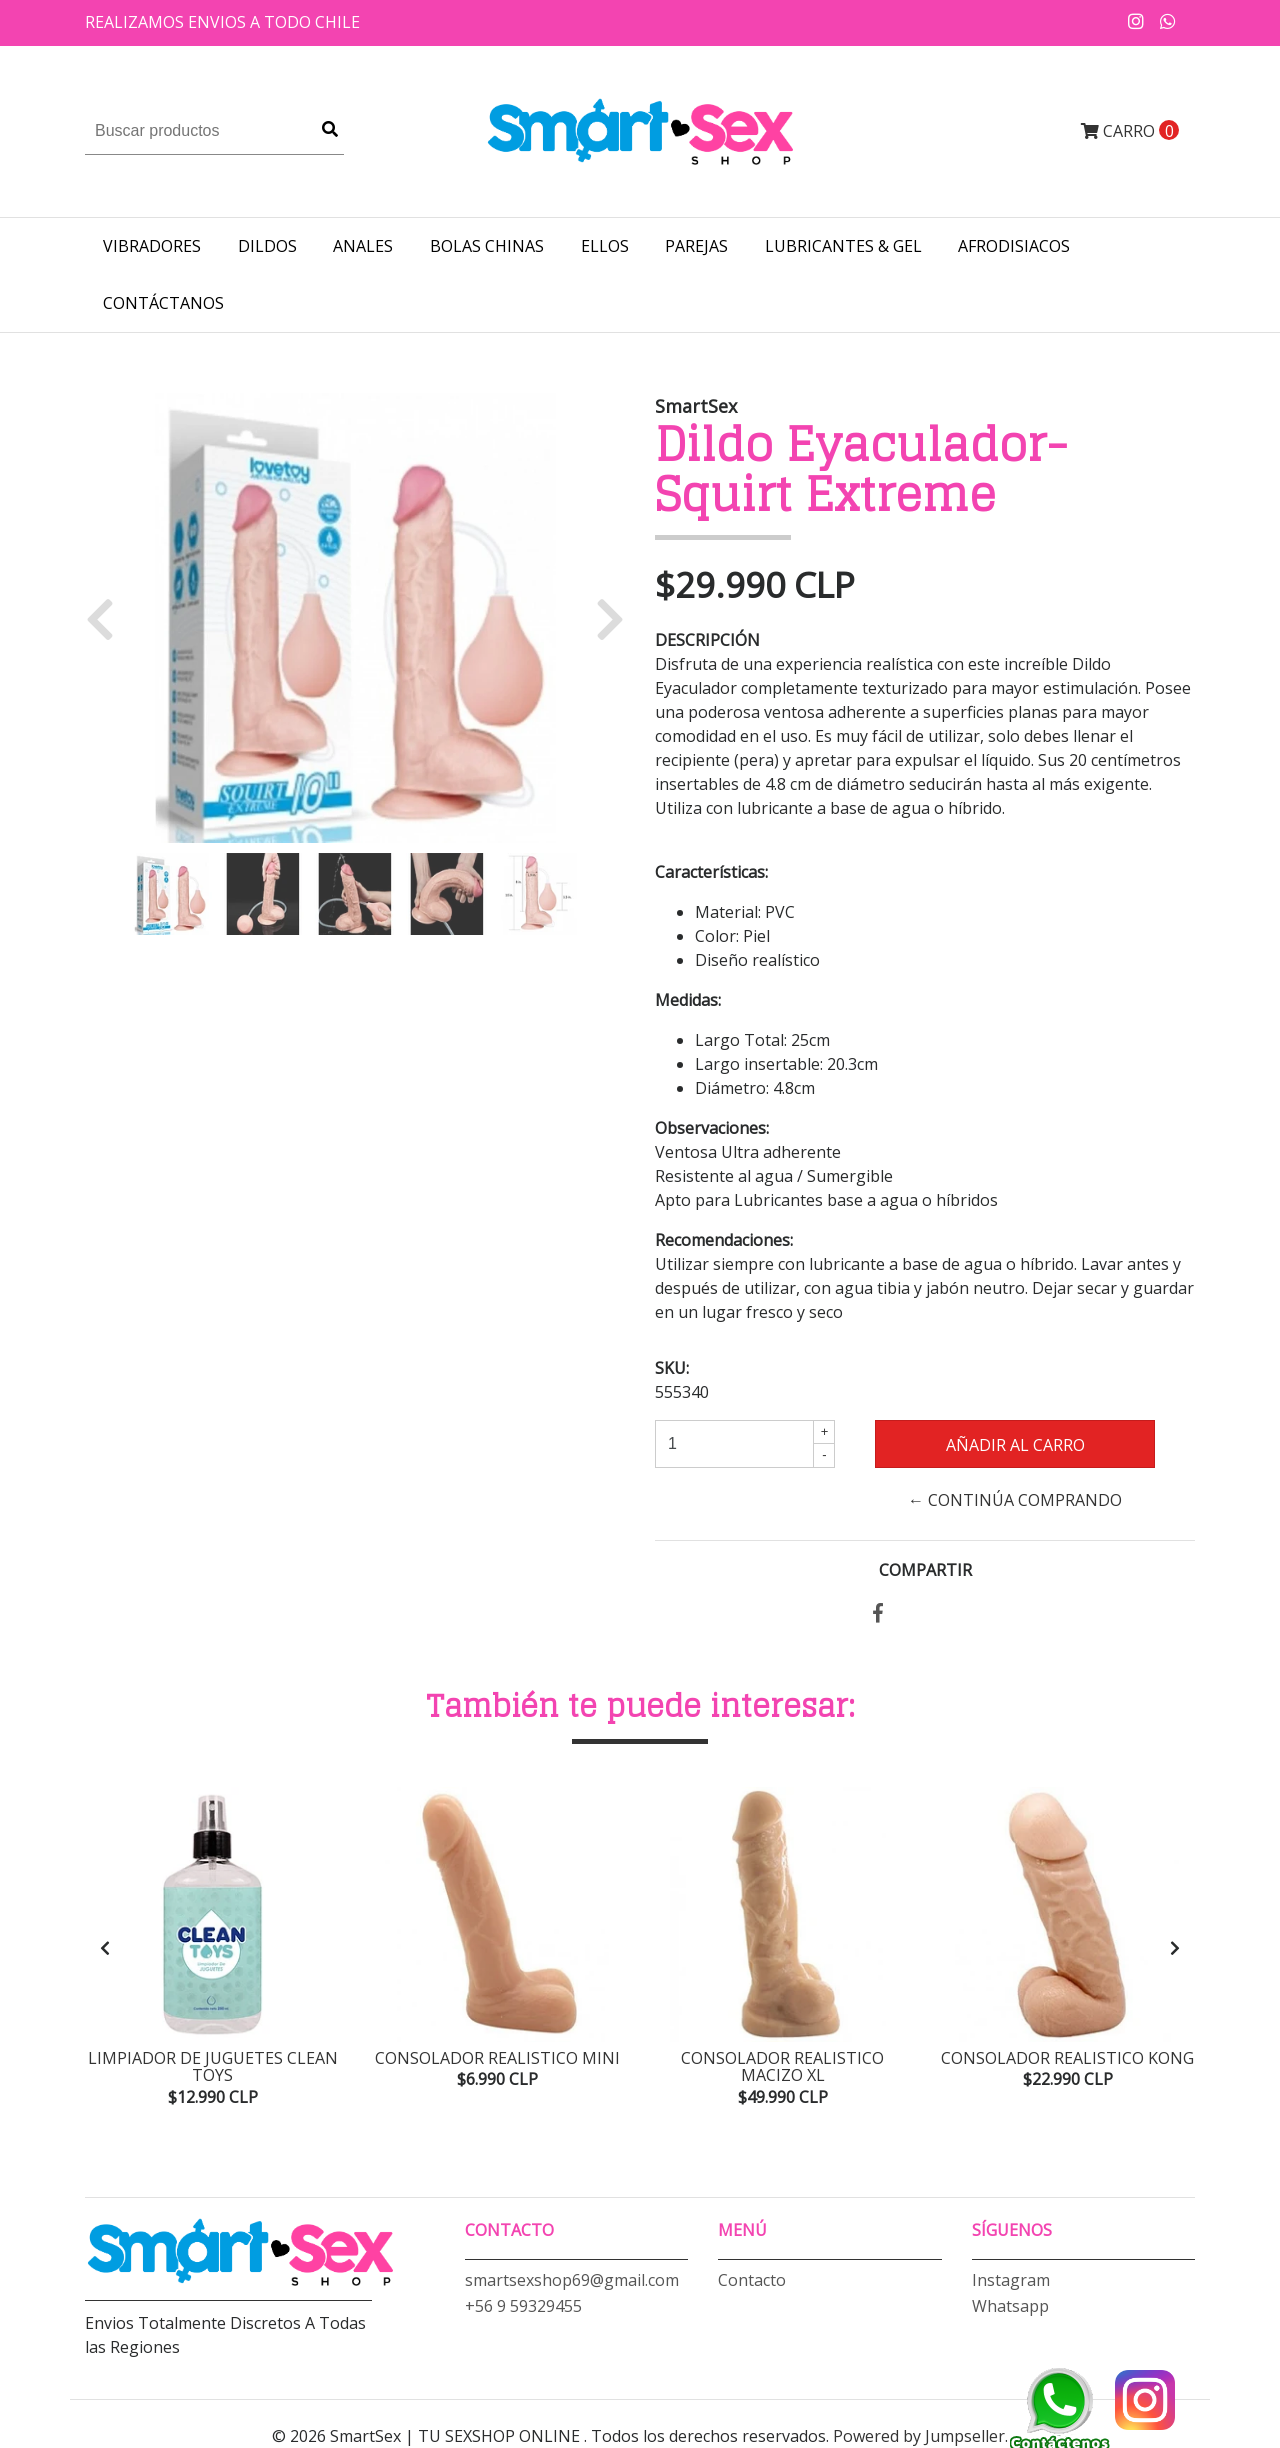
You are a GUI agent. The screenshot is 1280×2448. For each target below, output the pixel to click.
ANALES (363, 246)
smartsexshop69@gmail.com (572, 2280)
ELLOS (605, 246)
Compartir (925, 1570)
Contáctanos (163, 303)
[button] (107, 618)
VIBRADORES (152, 246)
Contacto (752, 2280)
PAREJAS (696, 246)
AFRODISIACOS (1014, 246)
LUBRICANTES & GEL (843, 246)
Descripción (707, 640)
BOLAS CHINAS (487, 246)
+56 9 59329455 (523, 2306)
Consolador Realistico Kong (1067, 2058)
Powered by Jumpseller (919, 2436)
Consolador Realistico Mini (497, 2058)
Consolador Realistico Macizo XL (782, 2067)
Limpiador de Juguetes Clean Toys (213, 2067)
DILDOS (267, 246)
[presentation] (105, 1948)
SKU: (672, 1368)
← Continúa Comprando (1015, 1500)
